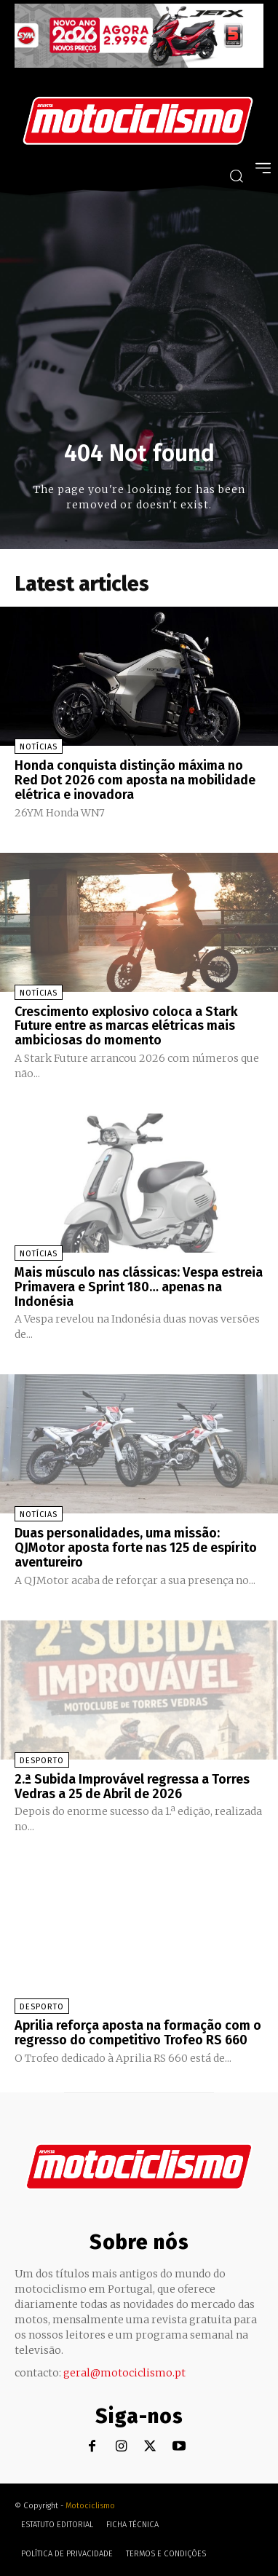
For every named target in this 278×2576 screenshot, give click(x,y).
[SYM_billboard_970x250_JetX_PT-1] (139, 64)
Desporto (42, 1760)
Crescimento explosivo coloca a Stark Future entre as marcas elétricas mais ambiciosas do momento (126, 1026)
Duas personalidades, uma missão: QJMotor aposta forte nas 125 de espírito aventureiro (136, 1547)
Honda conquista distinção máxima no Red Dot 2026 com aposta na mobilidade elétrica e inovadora (135, 780)
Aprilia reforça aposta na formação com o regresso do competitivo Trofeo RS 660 (138, 2032)
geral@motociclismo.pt (124, 2372)
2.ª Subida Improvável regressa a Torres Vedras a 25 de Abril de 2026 (132, 1786)
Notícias (38, 747)
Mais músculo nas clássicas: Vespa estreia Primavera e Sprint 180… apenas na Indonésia (139, 1286)
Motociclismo (90, 2505)
